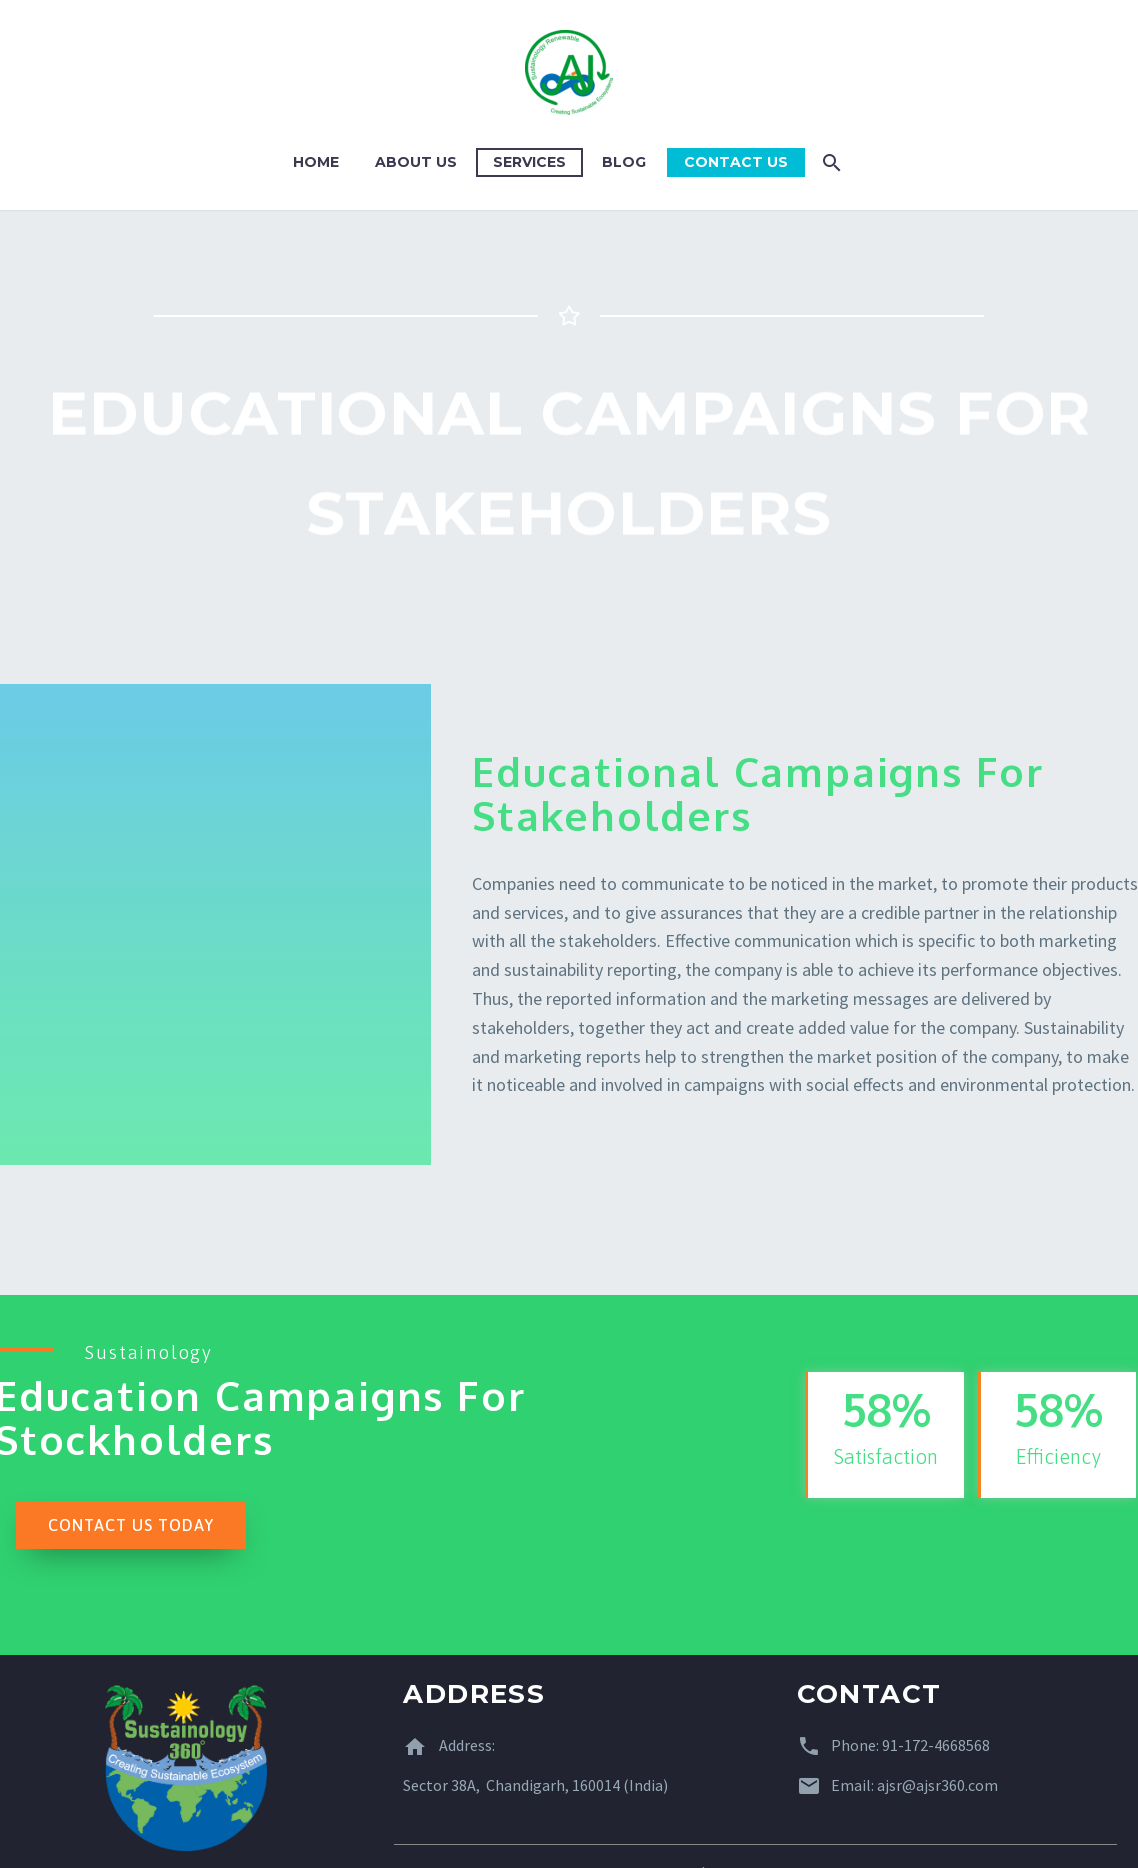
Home (316, 162)
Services (529, 162)
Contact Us (736, 162)
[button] (131, 1525)
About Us (416, 162)
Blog (624, 162)
